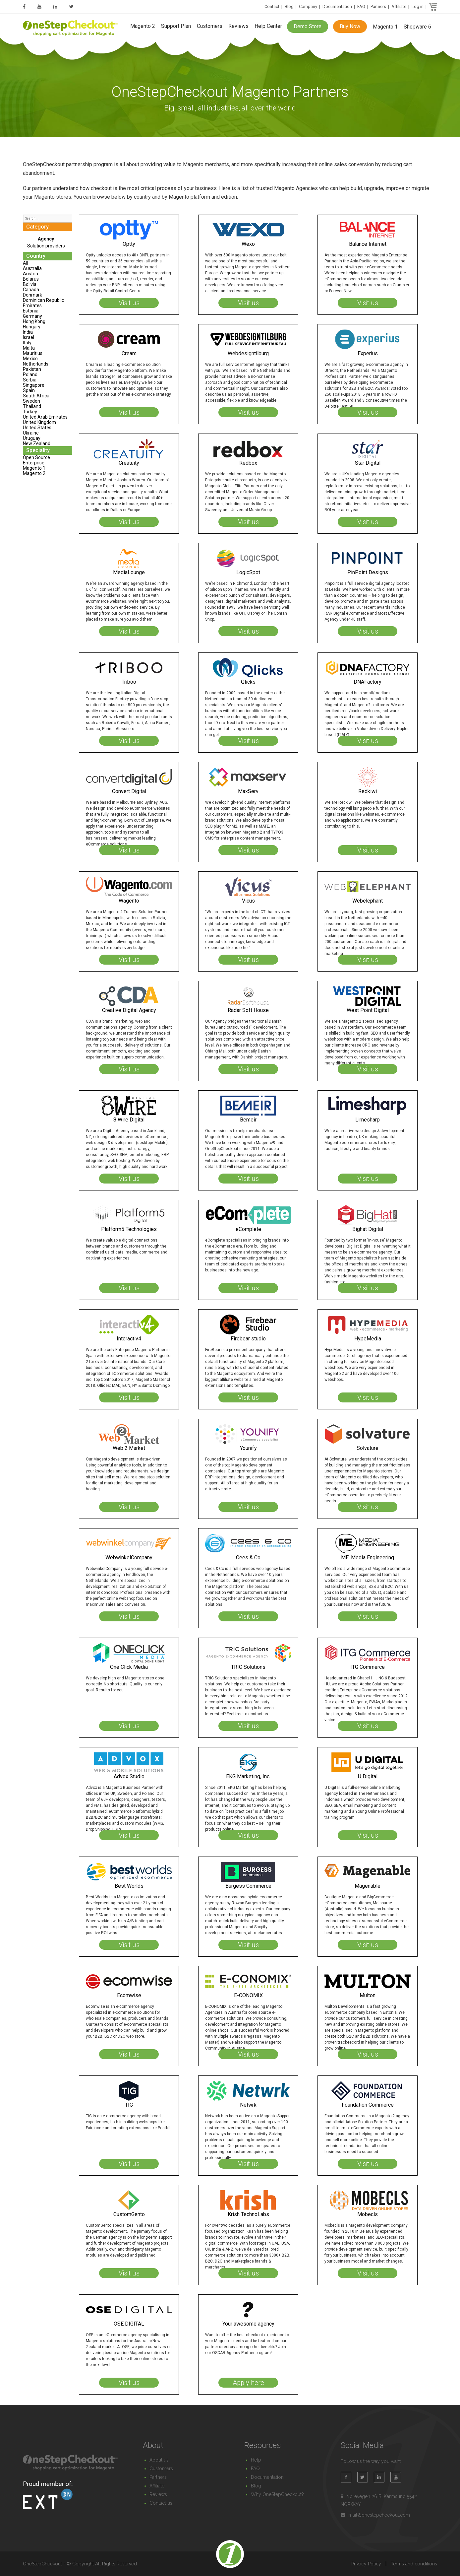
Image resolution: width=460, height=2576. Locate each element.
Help (256, 2460)
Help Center (268, 26)
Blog (289, 6)
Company (308, 6)
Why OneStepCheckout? (277, 2494)
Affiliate (398, 6)
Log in (418, 6)
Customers (209, 26)
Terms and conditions (414, 2563)
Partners (378, 6)
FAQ (361, 6)
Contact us (160, 2503)
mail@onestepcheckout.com (379, 2515)
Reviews (238, 26)
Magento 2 (142, 26)
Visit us (129, 303)
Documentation (337, 6)
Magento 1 (385, 27)
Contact (271, 6)
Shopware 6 (417, 27)
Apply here (248, 2383)
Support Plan (176, 26)
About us (159, 2460)
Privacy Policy (366, 2563)
